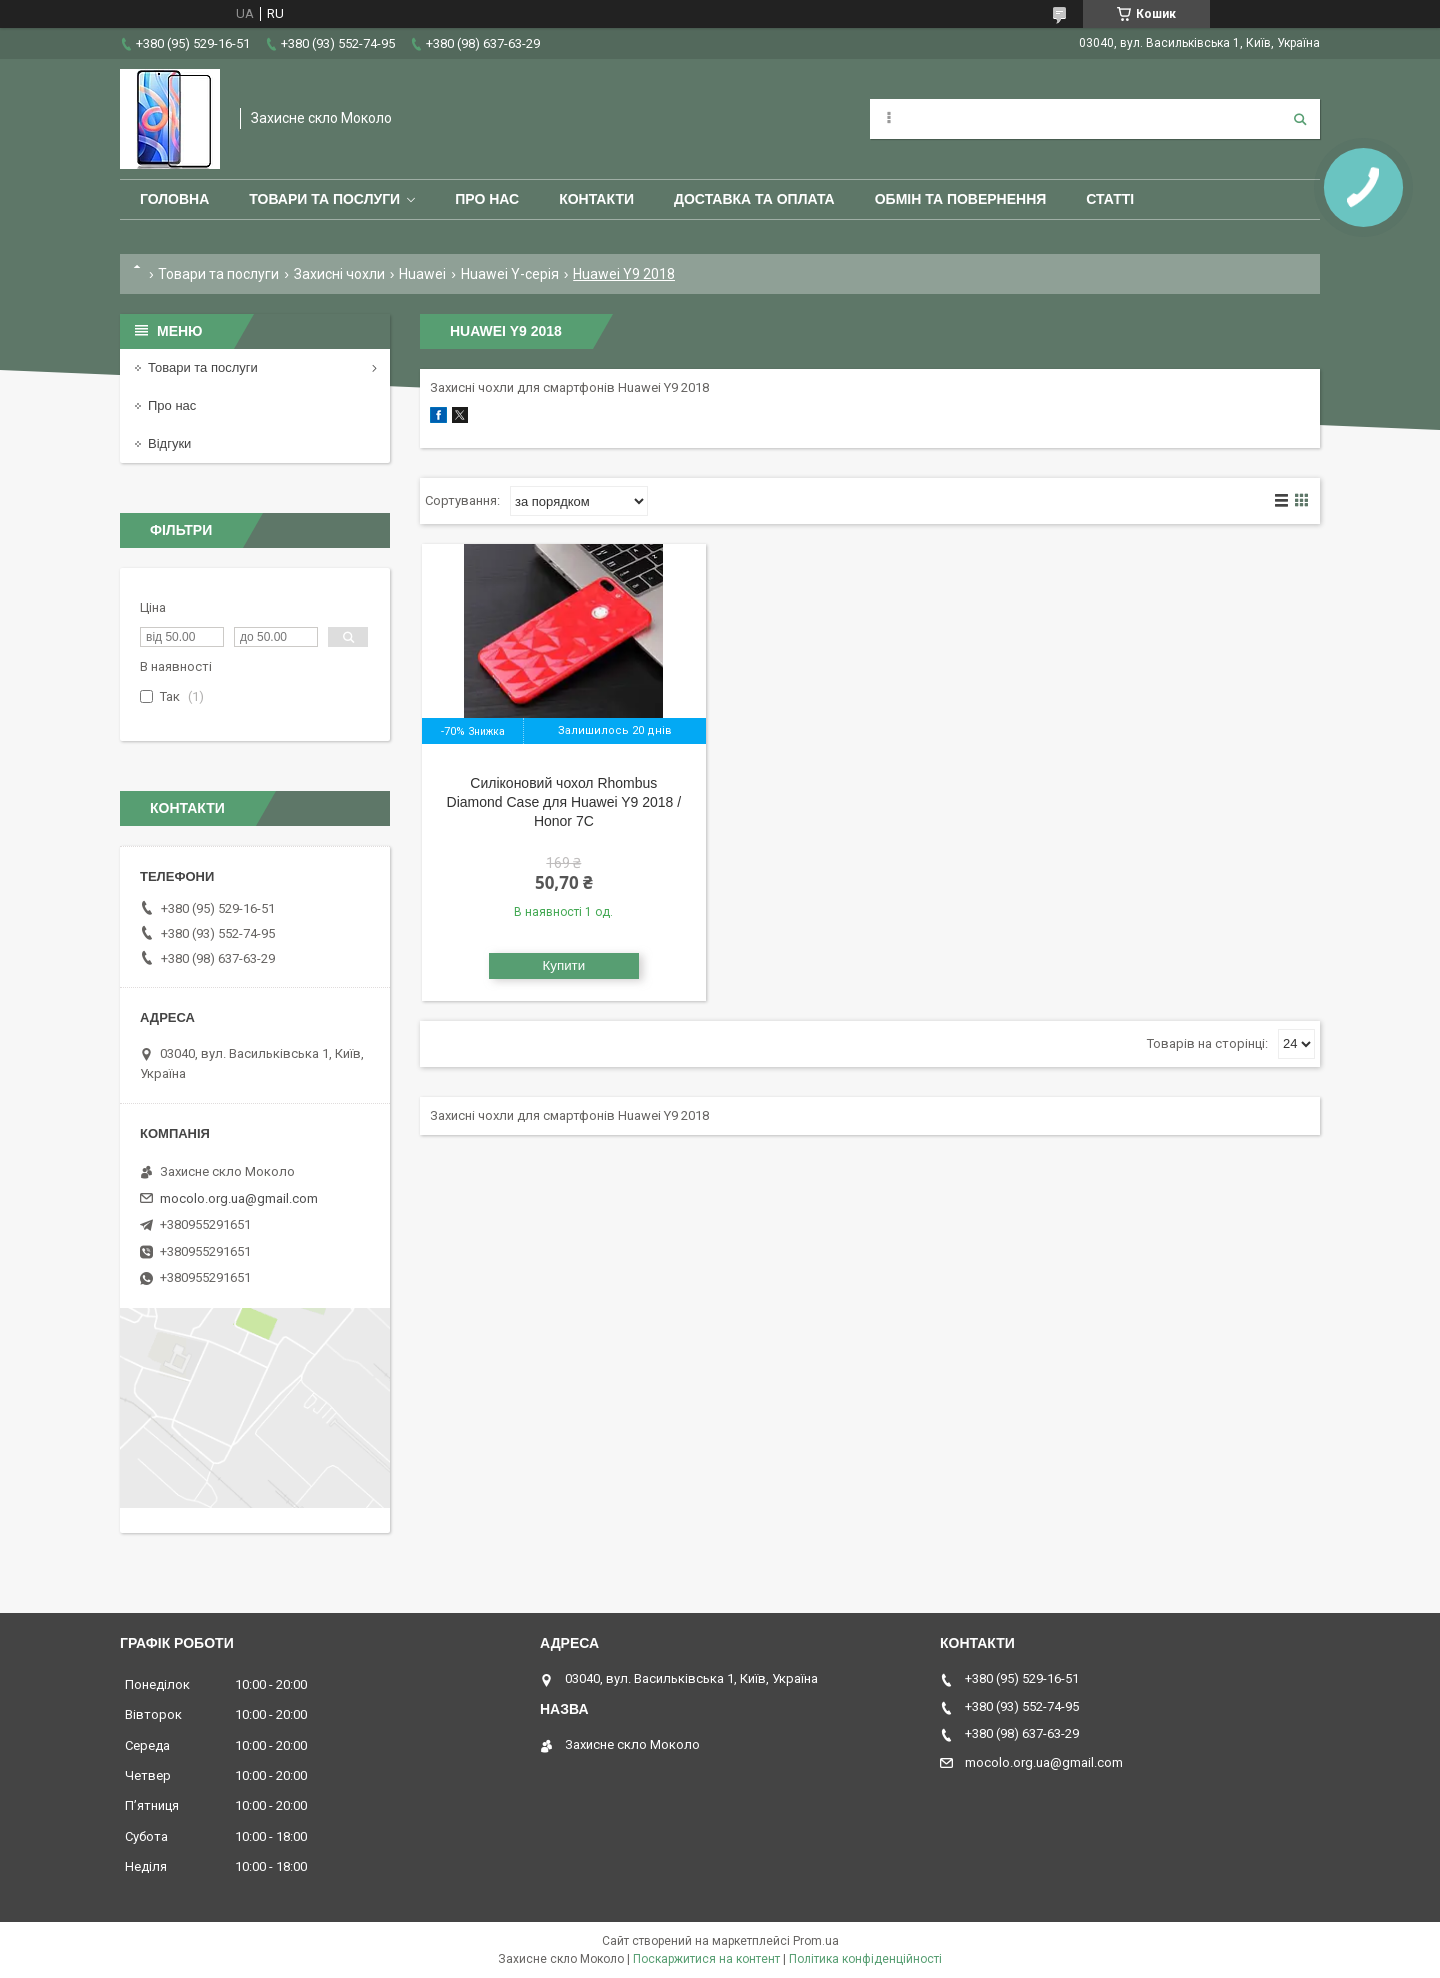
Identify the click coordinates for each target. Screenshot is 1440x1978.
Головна (174, 199)
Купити (564, 965)
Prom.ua (816, 1941)
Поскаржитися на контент (706, 1959)
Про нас (487, 199)
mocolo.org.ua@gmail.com (239, 1198)
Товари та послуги (324, 199)
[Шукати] (1300, 119)
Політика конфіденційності (865, 1959)
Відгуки (169, 443)
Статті (1110, 199)
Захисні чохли (339, 274)
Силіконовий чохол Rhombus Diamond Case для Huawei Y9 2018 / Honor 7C (564, 802)
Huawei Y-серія (510, 274)
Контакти (596, 199)
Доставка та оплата (754, 199)
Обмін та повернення (961, 199)
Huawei (422, 274)
